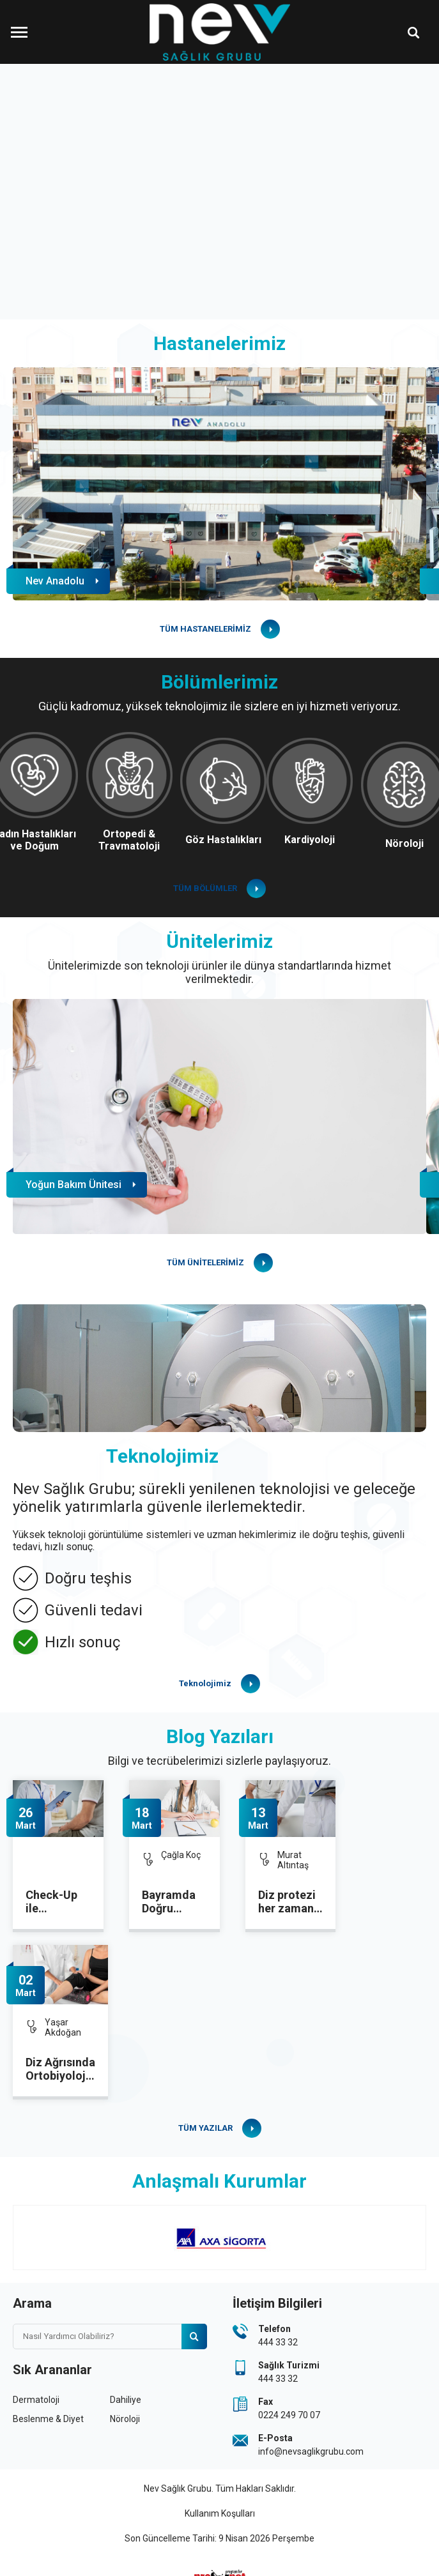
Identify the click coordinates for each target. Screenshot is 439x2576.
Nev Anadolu (55, 581)
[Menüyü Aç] (19, 32)
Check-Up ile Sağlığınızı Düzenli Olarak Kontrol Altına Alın (53, 1902)
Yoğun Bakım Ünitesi (73, 1184)
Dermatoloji (36, 2400)
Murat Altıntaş (293, 1860)
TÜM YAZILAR (205, 2128)
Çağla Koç (181, 1855)
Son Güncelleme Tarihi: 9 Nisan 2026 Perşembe (219, 2538)
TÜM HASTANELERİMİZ (205, 629)
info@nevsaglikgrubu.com (311, 2451)
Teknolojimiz (205, 1683)
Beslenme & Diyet (48, 2419)
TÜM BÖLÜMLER (205, 888)
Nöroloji (125, 2419)
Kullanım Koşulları (220, 2513)
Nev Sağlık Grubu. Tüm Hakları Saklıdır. (220, 2488)
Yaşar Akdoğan (63, 2027)
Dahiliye (125, 2400)
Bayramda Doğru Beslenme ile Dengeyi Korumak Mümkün (170, 1902)
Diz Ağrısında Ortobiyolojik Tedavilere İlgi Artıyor (60, 2069)
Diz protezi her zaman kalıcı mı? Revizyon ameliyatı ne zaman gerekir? (290, 1902)
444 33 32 (278, 2342)
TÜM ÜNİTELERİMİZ (205, 1262)
